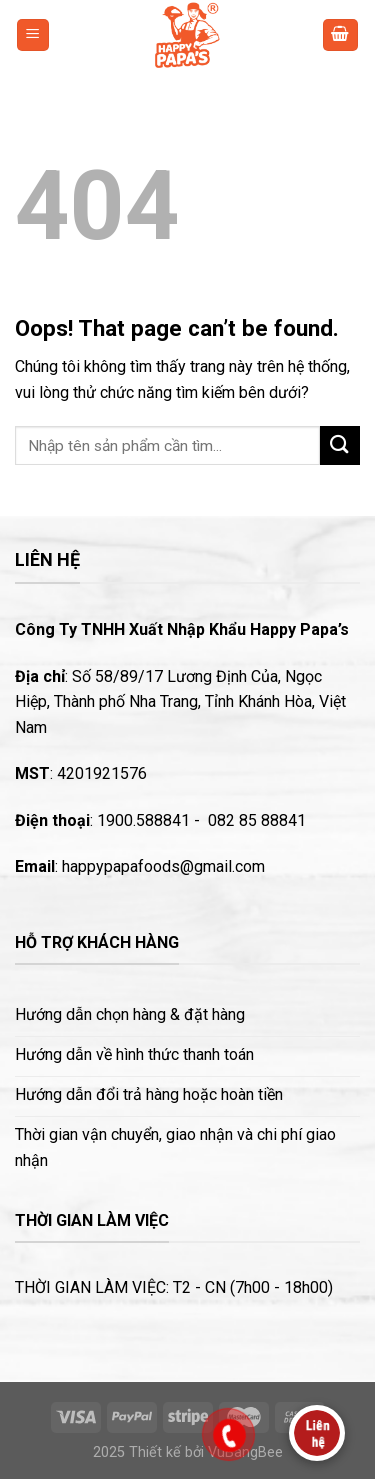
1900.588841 (143, 820)
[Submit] (340, 445)
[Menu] (33, 35)
